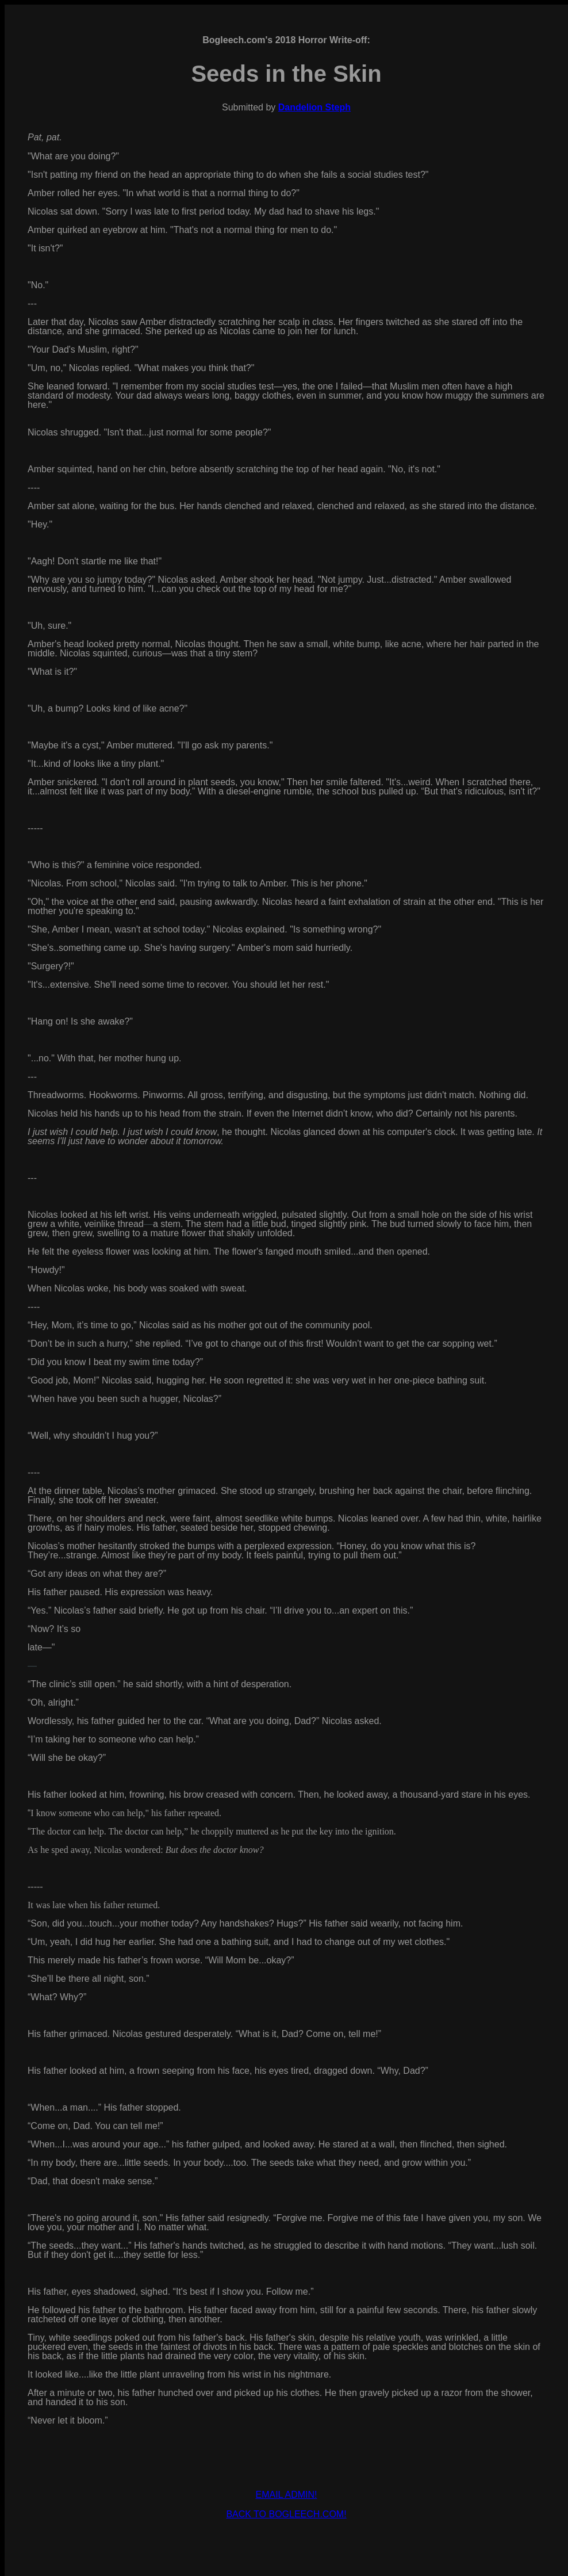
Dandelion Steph (314, 107)
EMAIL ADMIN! (286, 2494)
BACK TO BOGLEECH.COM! (286, 2514)
